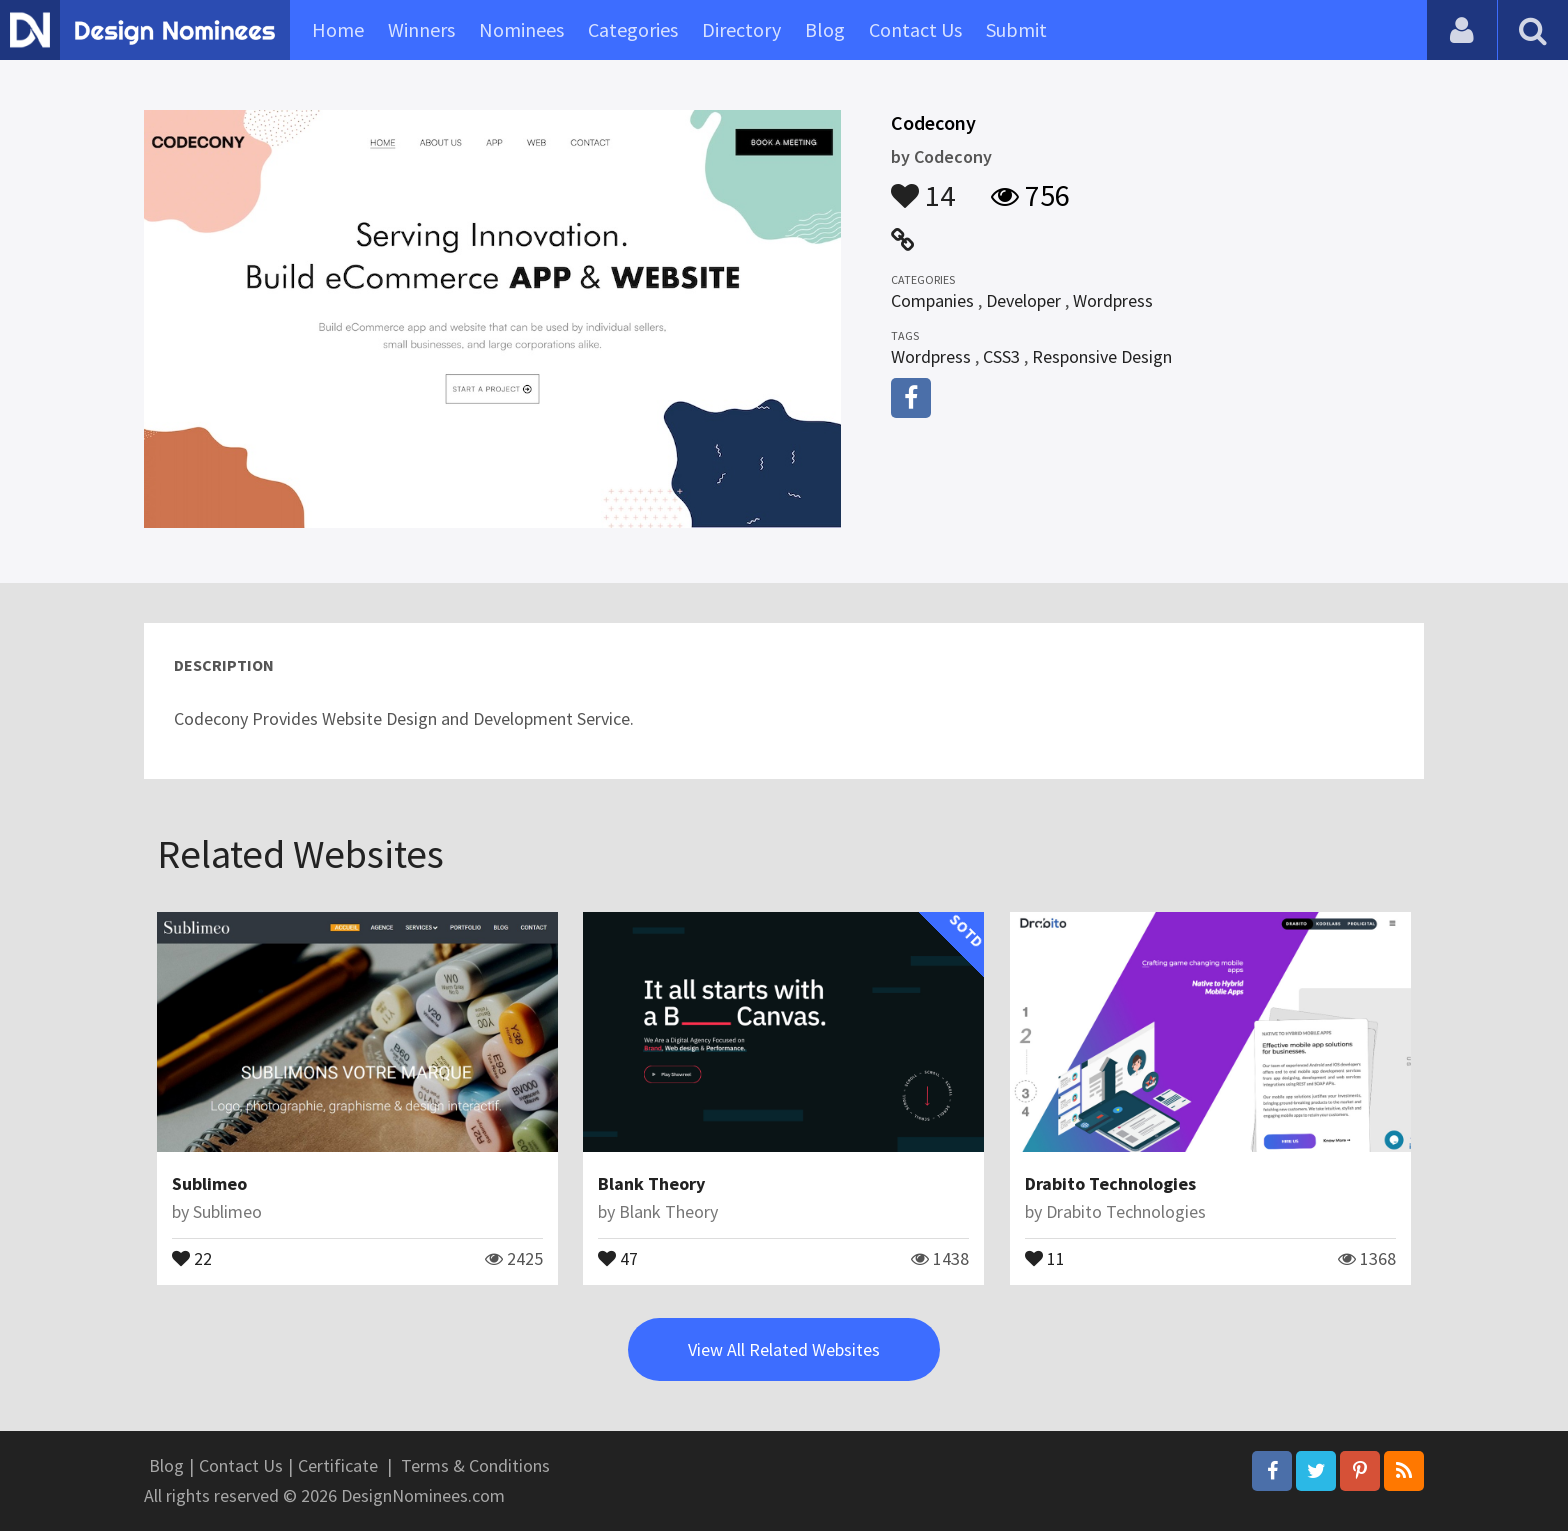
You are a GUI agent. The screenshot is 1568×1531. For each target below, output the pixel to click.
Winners (421, 29)
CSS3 (1001, 356)
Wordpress (1113, 300)
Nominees (521, 29)
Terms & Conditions (475, 1465)
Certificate (338, 1465)
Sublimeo (209, 1183)
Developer (1023, 300)
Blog (825, 29)
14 (923, 186)
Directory (741, 29)
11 (1045, 1257)
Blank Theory (651, 1183)
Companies (932, 300)
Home (338, 29)
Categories (633, 29)
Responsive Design (1102, 356)
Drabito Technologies (1110, 1183)
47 (618, 1257)
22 (192, 1257)
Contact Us (915, 29)
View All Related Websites (784, 1349)
